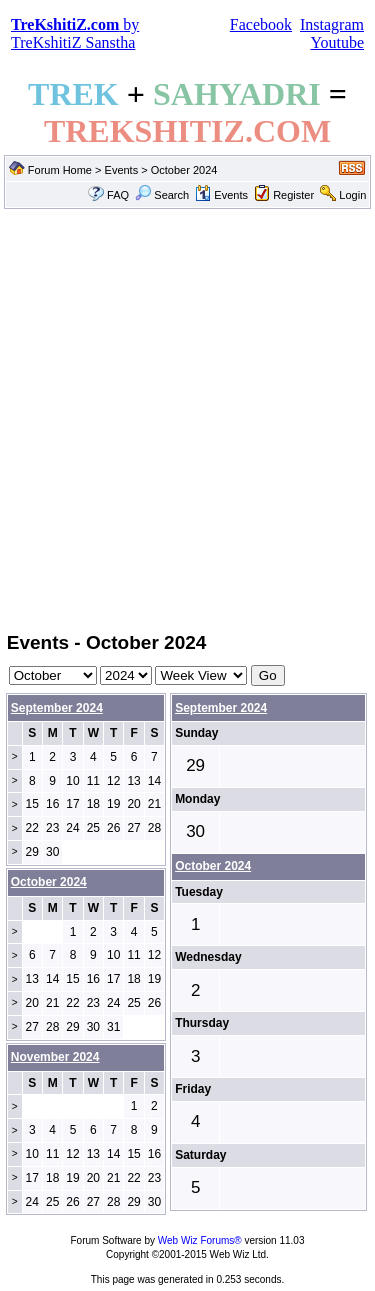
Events (122, 170)
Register (293, 195)
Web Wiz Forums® (200, 1240)
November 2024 (55, 1057)
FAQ (118, 195)
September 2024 (57, 708)
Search (162, 195)
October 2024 (213, 866)
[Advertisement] (187, 418)
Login (352, 195)
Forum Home (60, 170)
